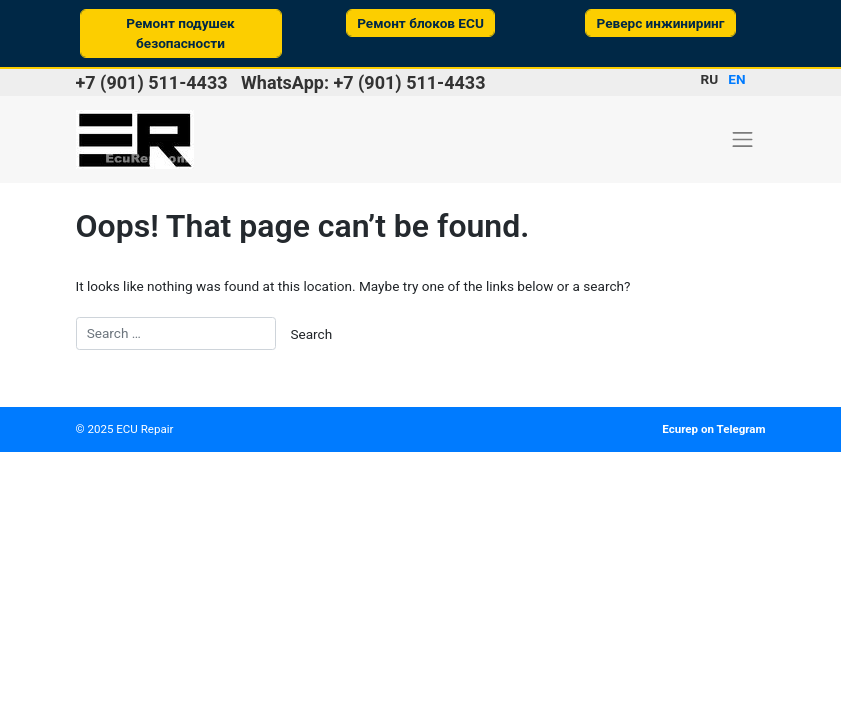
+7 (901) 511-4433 (152, 82)
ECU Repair (144, 429)
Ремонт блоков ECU (420, 23)
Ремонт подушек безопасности (180, 33)
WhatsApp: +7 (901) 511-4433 (363, 82)
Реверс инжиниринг (660, 23)
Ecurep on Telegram (713, 429)
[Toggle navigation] (743, 139)
